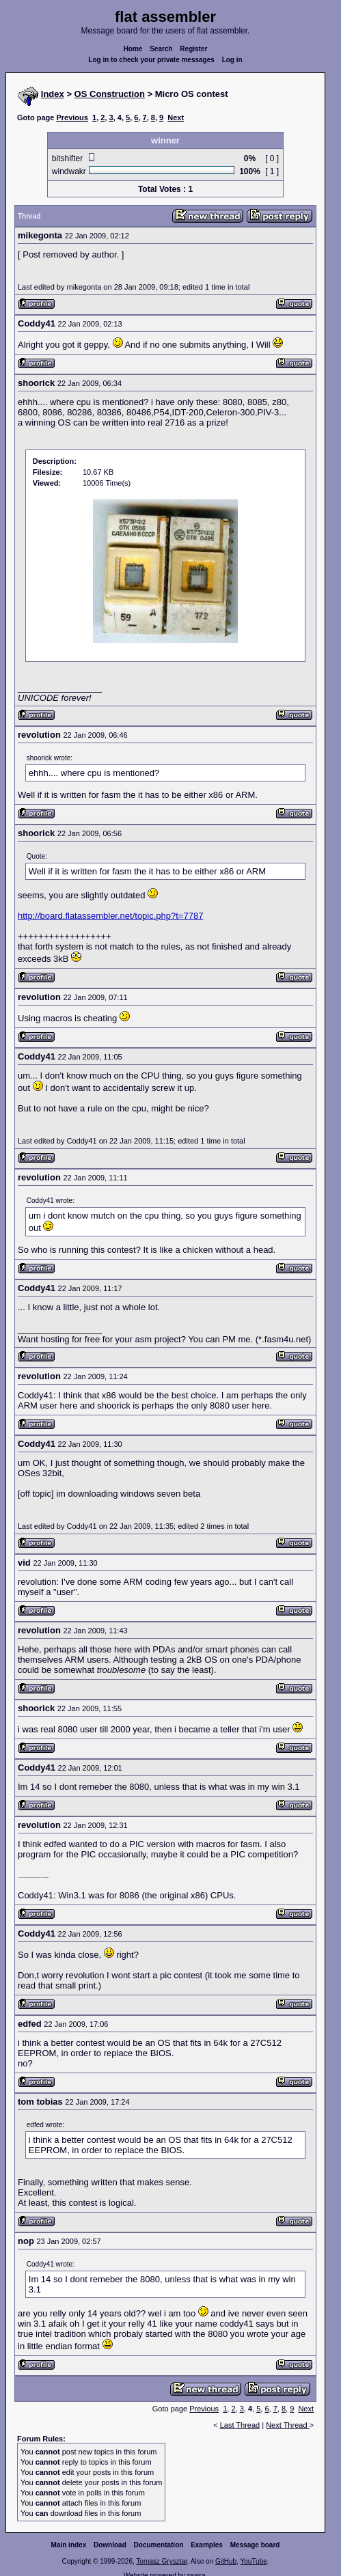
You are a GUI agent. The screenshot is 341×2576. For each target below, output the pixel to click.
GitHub (225, 2561)
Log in (232, 60)
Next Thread (287, 2425)
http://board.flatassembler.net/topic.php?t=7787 (110, 916)
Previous (71, 117)
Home (133, 49)
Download (110, 2545)
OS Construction (109, 94)
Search (161, 49)
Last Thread (240, 2425)
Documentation (159, 2545)
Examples (207, 2545)
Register (193, 49)
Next (175, 117)
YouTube (253, 2561)
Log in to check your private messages (151, 60)
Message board (255, 2545)
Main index (69, 2545)
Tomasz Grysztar (161, 2561)
